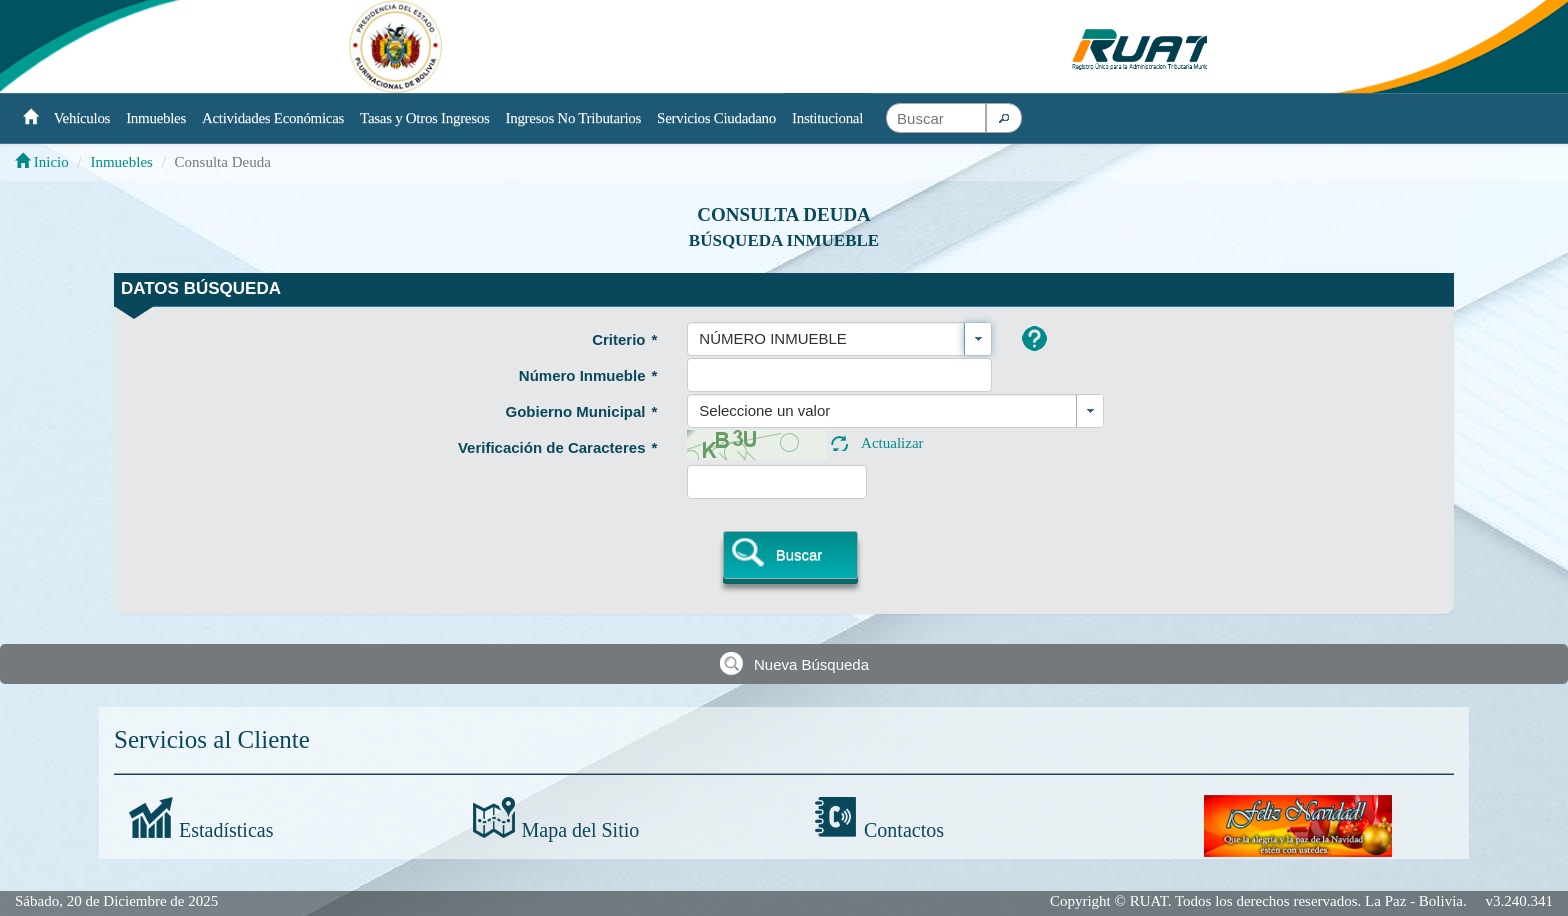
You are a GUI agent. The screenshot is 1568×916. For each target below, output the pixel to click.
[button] (1004, 118)
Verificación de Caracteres (557, 447)
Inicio (42, 162)
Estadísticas (226, 830)
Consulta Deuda (784, 214)
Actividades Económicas (273, 118)
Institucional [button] (827, 118)
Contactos (904, 830)
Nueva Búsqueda (811, 664)
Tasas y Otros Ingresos (424, 118)
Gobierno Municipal (581, 411)
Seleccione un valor (764, 410)
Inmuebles (156, 118)
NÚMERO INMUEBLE (773, 338)
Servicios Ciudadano (716, 118)
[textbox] (936, 118)
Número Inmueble (588, 375)
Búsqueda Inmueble (784, 240)
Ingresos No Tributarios (574, 118)
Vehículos (82, 118)
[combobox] (839, 339)
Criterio (624, 339)
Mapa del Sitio (581, 830)
